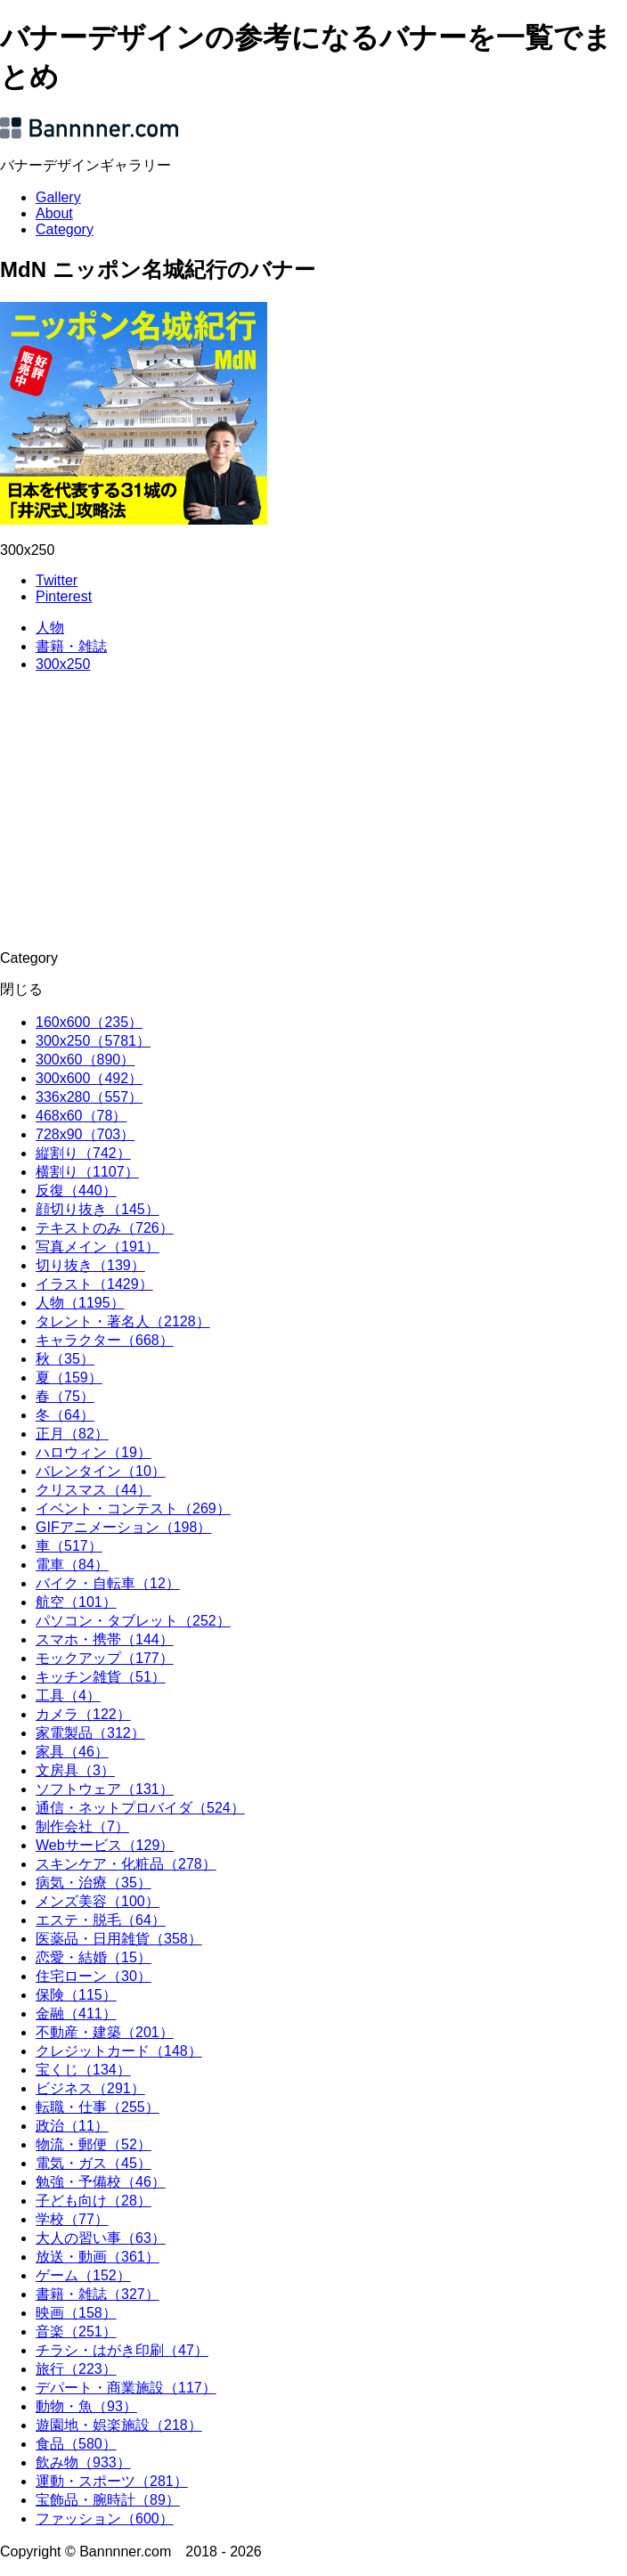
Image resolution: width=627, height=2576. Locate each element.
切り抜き (90, 1265)
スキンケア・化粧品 (126, 1863)
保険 (76, 1994)
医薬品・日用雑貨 (119, 1938)
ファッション (105, 2518)
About (54, 213)
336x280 (89, 1097)
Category (65, 229)
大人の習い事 (101, 2238)
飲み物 (83, 2462)
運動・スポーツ (112, 2481)
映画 (76, 2312)
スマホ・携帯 (105, 1639)
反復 (76, 1190)
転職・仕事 (97, 2107)
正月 (72, 1433)
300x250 (63, 664)
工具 (68, 1695)
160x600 (89, 1022)
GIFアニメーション (123, 1527)
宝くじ (83, 2069)
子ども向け (93, 2200)
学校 (72, 2219)
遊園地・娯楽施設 (119, 2425)
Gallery (58, 197)
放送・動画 (97, 2256)
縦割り (83, 1153)
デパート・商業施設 (126, 2387)
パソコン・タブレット (133, 1620)
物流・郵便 (93, 2144)
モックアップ (105, 1658)
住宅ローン (93, 1976)
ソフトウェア (105, 1789)
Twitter (56, 580)
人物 (50, 627)
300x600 (89, 1078)
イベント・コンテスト (133, 1508)
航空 (76, 1602)
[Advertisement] (313, 811)
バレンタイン (101, 1471)
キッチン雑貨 (101, 1676)
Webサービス (105, 1845)
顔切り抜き (97, 1209)
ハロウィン (93, 1452)
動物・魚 (86, 2406)
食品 (76, 2443)
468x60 (81, 1115)
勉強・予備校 (101, 2181)
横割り (87, 1171)
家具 (72, 1751)
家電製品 (90, 1732)
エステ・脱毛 (101, 1920)
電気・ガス (93, 2163)
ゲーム (83, 2275)
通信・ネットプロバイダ (140, 1807)
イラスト (94, 1284)
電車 (72, 1564)
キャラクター (105, 1340)
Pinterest (64, 596)
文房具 (75, 1770)
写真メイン (97, 1246)
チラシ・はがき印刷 (122, 2350)
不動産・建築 (105, 2032)
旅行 (76, 2368)
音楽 (76, 2331)
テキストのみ (105, 1227)
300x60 (85, 1059)
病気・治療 (93, 1882)
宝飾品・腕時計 (108, 2499)
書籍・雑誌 (71, 646)
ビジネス (90, 2088)
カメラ (83, 1714)
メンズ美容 (97, 1901)
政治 (72, 2125)
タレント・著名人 (123, 1321)
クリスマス (93, 1489)
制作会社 (82, 1826)
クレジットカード (119, 2050)
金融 (76, 2013)
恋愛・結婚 (93, 1957)
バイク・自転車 (108, 1583)
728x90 (85, 1134)
